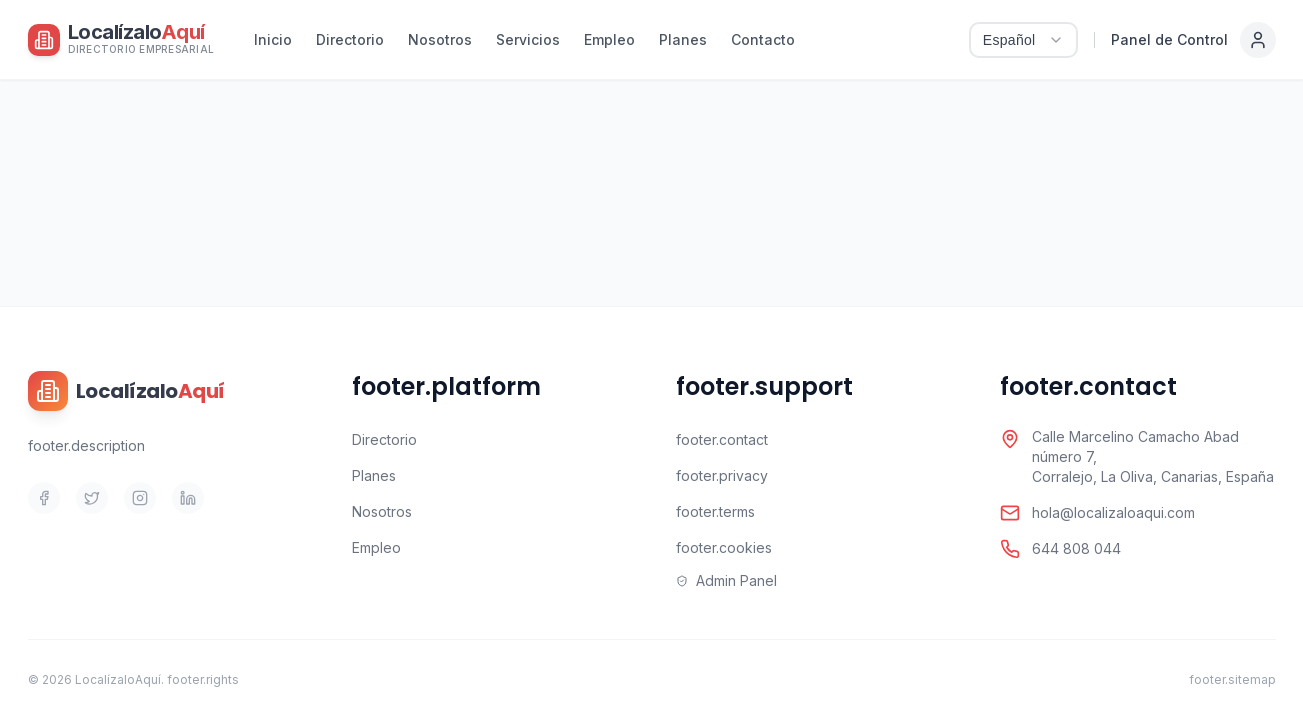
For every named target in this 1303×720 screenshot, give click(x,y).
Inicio (273, 39)
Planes (683, 39)
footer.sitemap (1232, 679)
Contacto (763, 39)
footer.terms (715, 511)
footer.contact (722, 439)
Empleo (609, 39)
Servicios (528, 39)
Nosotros (440, 39)
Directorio (350, 39)
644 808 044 (1076, 548)
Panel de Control (1169, 39)
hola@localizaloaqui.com (1113, 512)
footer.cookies (724, 547)
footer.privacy (722, 475)
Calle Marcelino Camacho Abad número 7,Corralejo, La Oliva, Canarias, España (1153, 456)
